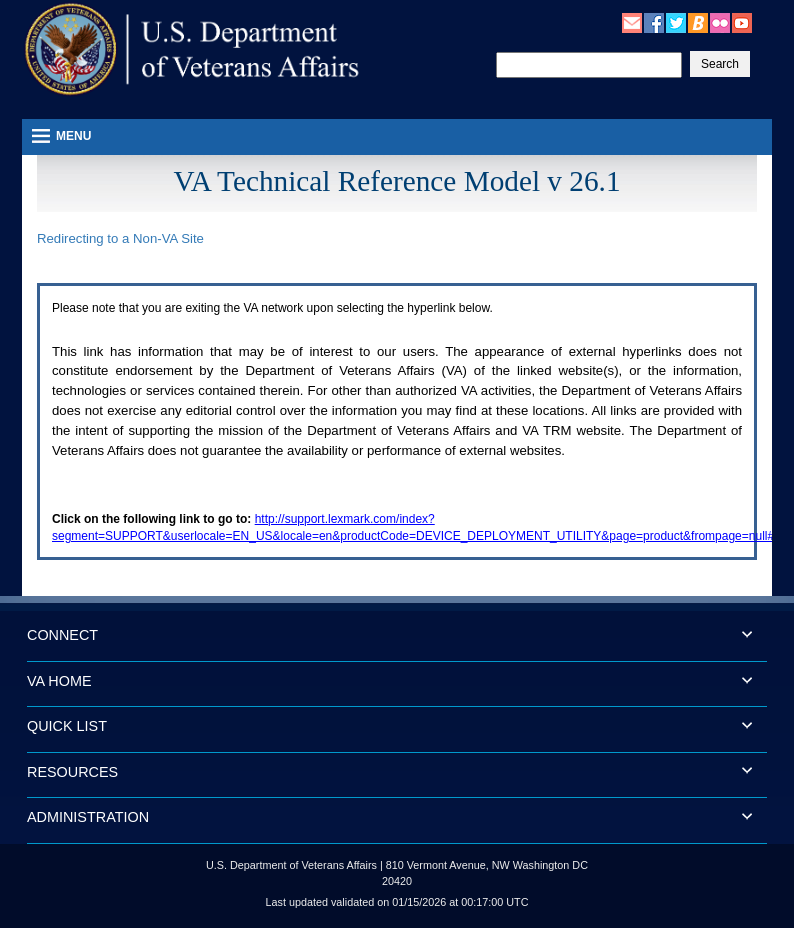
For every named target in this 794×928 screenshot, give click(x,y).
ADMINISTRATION (88, 817)
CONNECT (62, 635)
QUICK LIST (67, 726)
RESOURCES (72, 772)
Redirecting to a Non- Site (120, 238)
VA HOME (59, 681)
